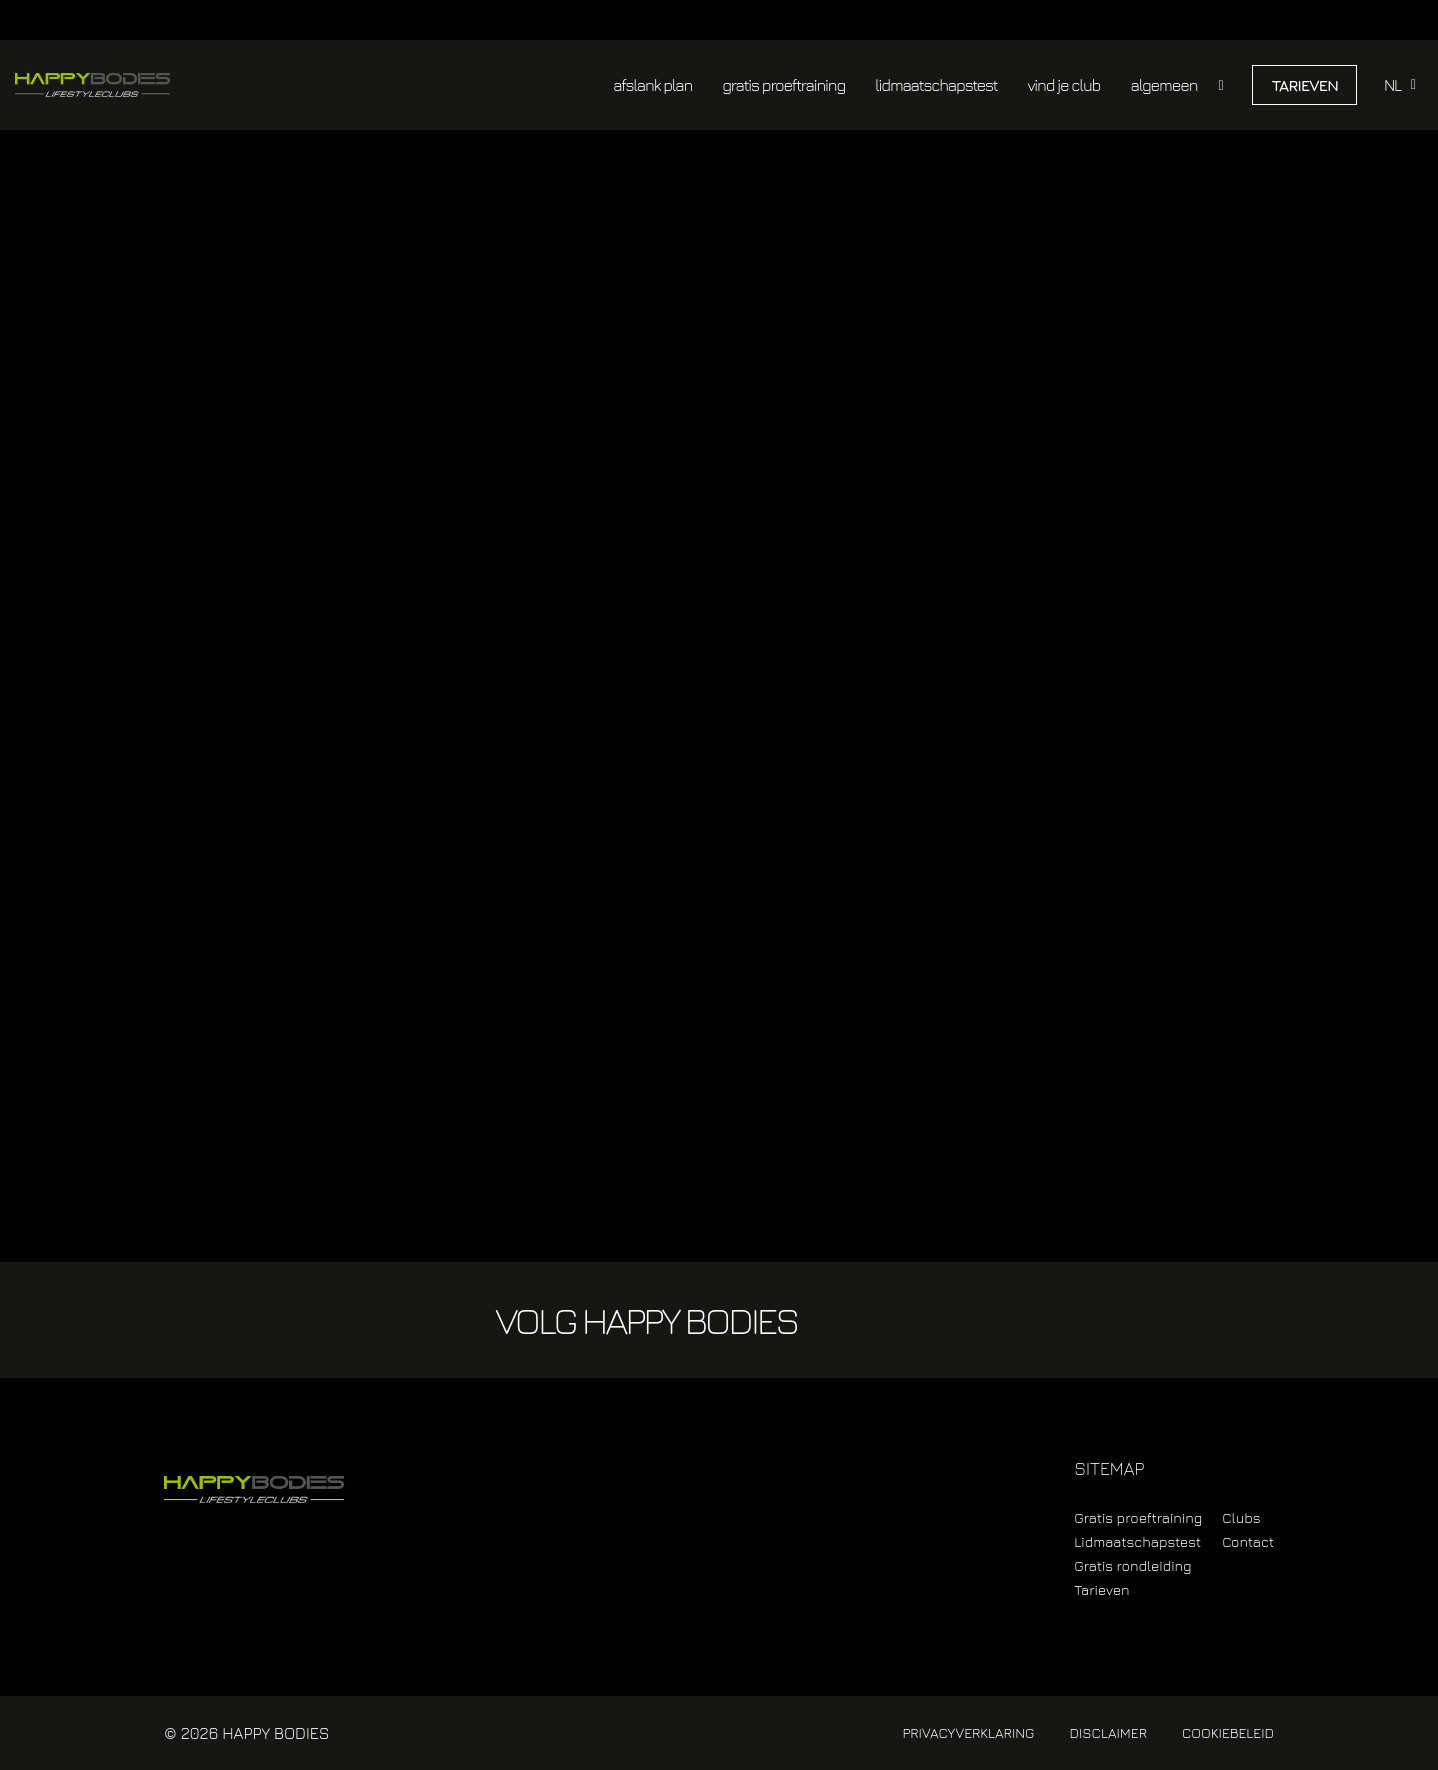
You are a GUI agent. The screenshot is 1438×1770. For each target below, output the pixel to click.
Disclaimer (1108, 1732)
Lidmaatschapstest (1137, 1541)
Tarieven (1304, 85)
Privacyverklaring (968, 1732)
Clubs (1241, 1517)
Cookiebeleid (1228, 1732)
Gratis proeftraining (1138, 1517)
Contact (1248, 1541)
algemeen (1163, 85)
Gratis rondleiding (1132, 1565)
